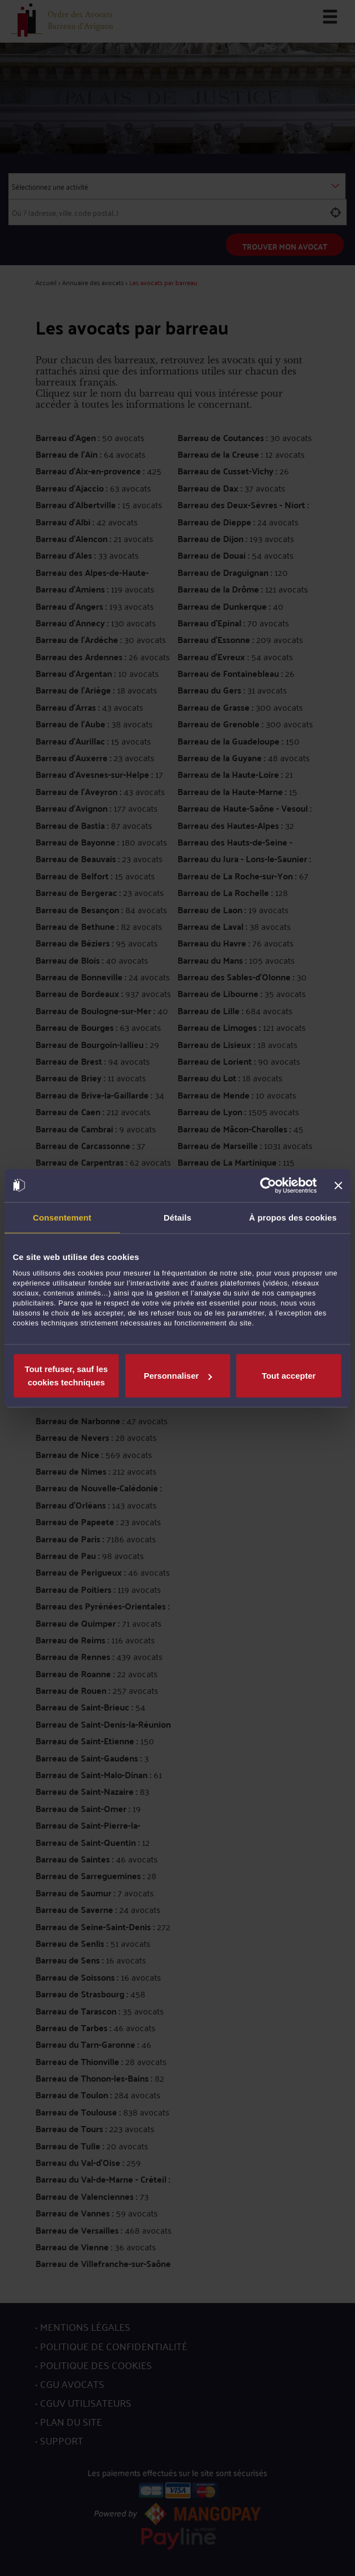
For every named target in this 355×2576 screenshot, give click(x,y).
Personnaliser (178, 1375)
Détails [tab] (177, 1217)
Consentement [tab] (62, 1217)
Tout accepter (289, 1375)
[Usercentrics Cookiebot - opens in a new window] (268, 1185)
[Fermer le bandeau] (338, 1185)
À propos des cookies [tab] (293, 1217)
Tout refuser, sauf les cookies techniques (66, 1375)
